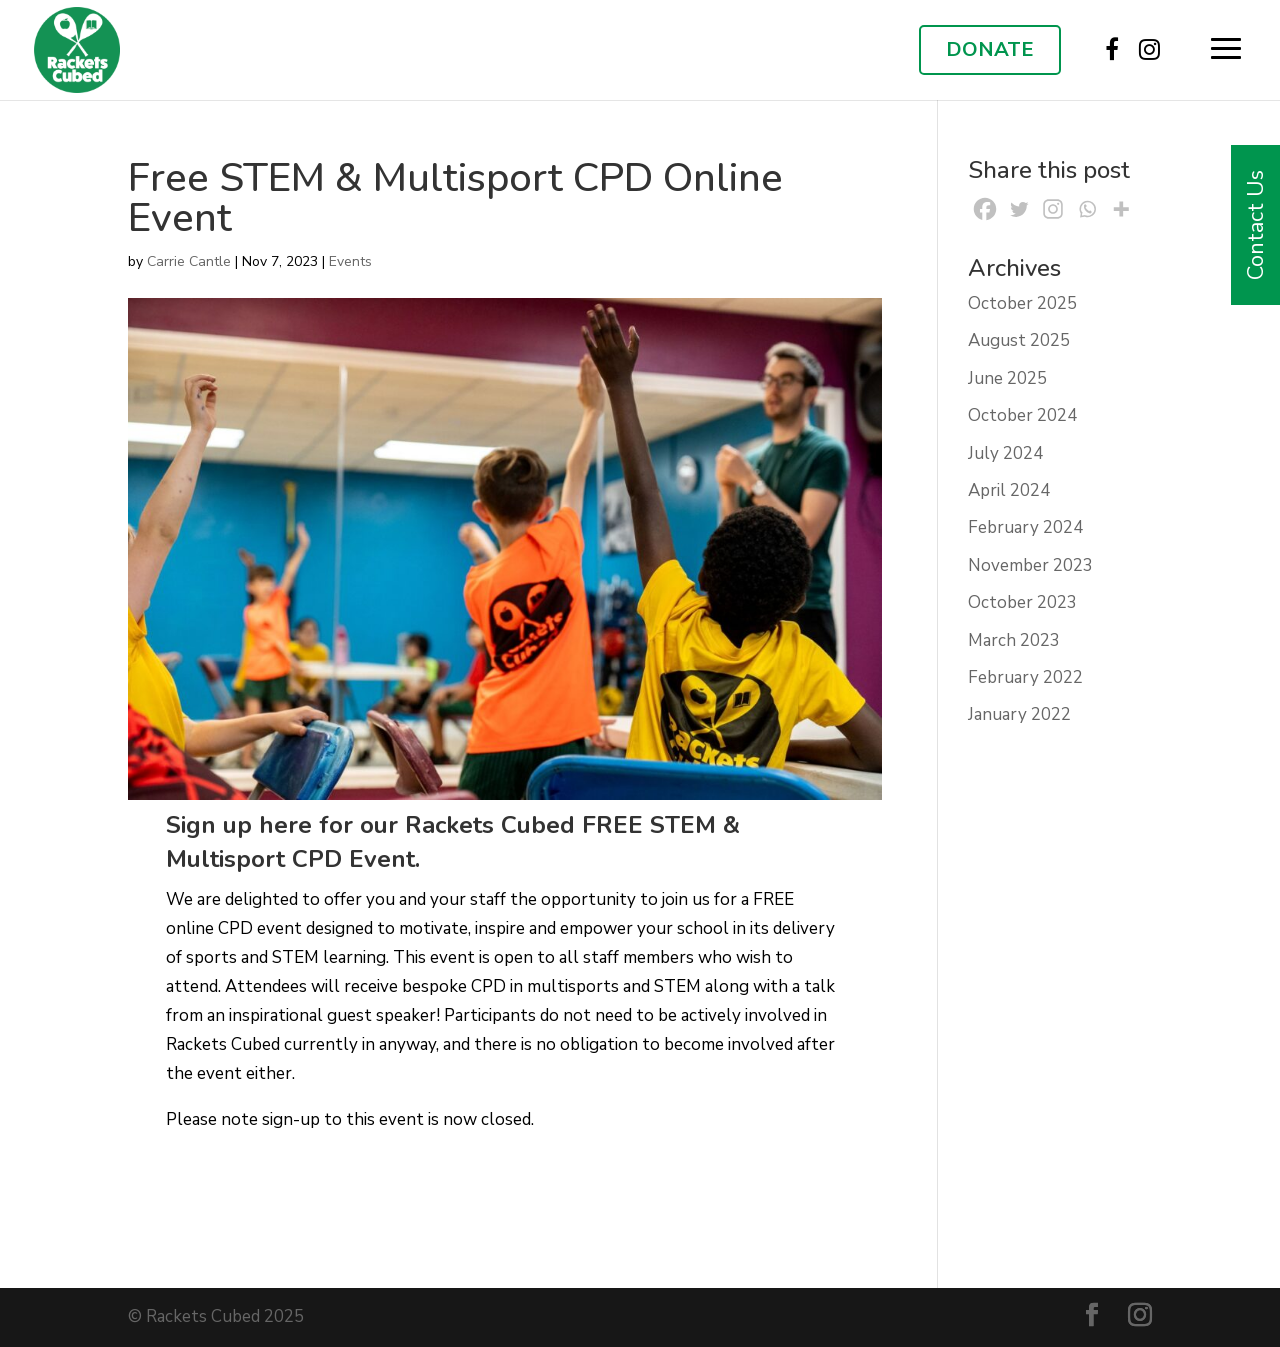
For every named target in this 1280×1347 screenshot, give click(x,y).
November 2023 (1030, 565)
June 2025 (1007, 378)
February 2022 (1025, 677)
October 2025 (1022, 303)
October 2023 (1022, 602)
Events (350, 261)
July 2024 (1005, 453)
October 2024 (1022, 415)
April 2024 (1009, 490)
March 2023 (1014, 640)
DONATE (990, 49)
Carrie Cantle (189, 261)
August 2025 (1019, 340)
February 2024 (1025, 527)
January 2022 (1019, 714)
